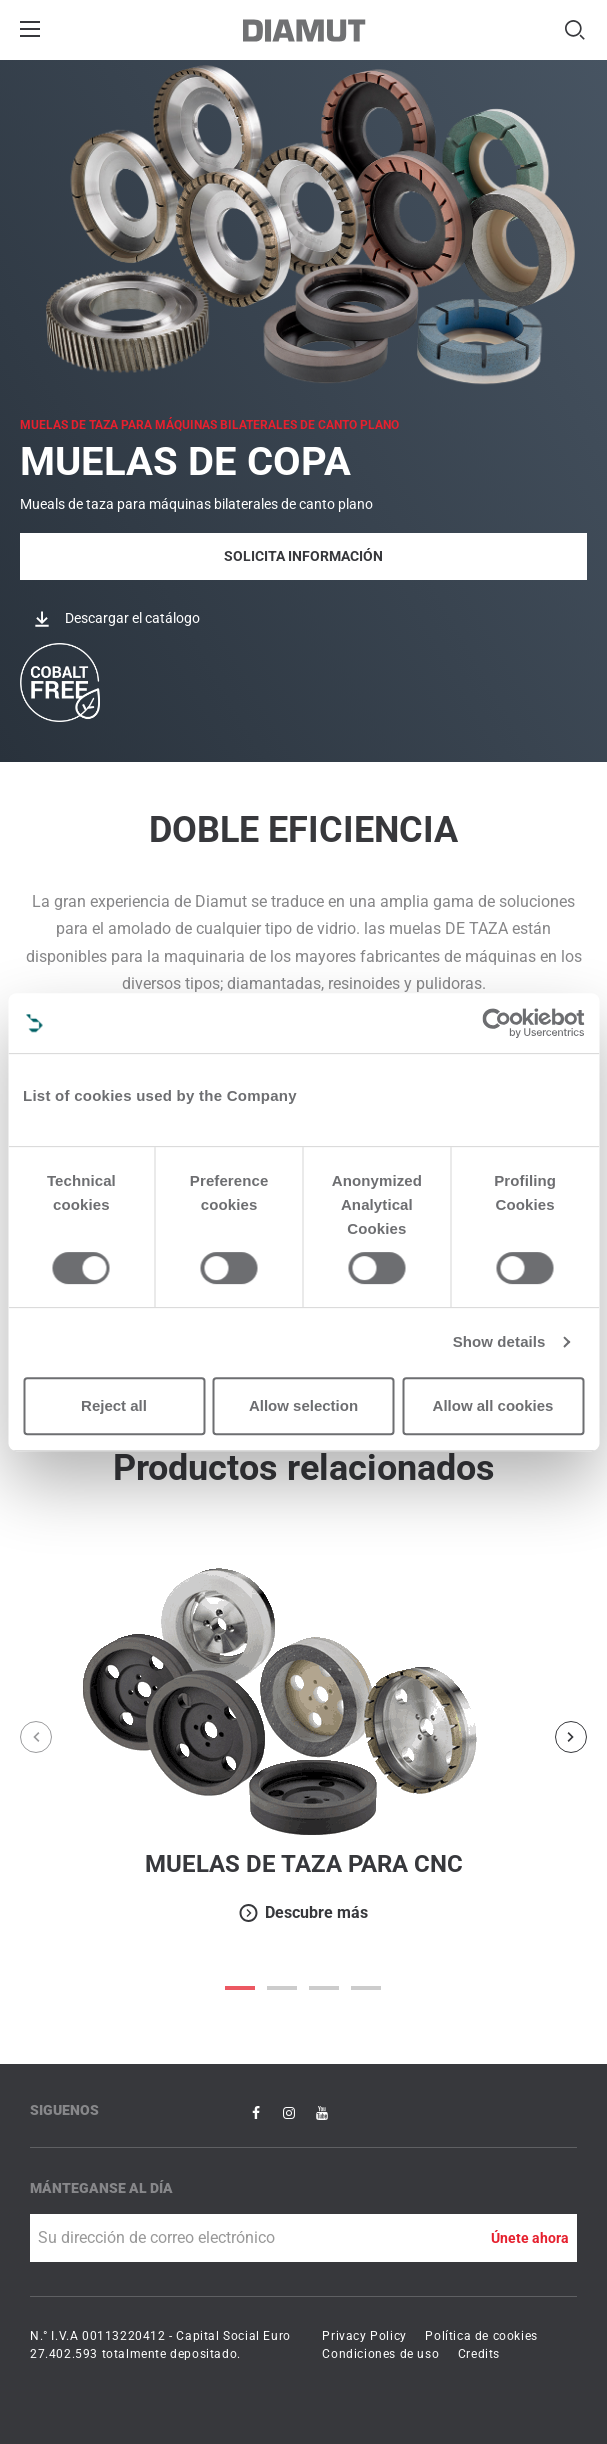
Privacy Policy (364, 2336)
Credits (479, 2354)
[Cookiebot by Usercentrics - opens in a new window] (496, 1023)
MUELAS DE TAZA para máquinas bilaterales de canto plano (209, 425)
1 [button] (283, 1988)
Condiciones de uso (380, 2354)
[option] (303, 1737)
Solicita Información (303, 556)
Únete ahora (530, 2238)
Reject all (114, 1405)
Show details (499, 1341)
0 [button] (241, 1988)
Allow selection (303, 1405)
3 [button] (367, 1988)
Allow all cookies (493, 1405)
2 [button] (325, 1988)
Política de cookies (481, 2336)
